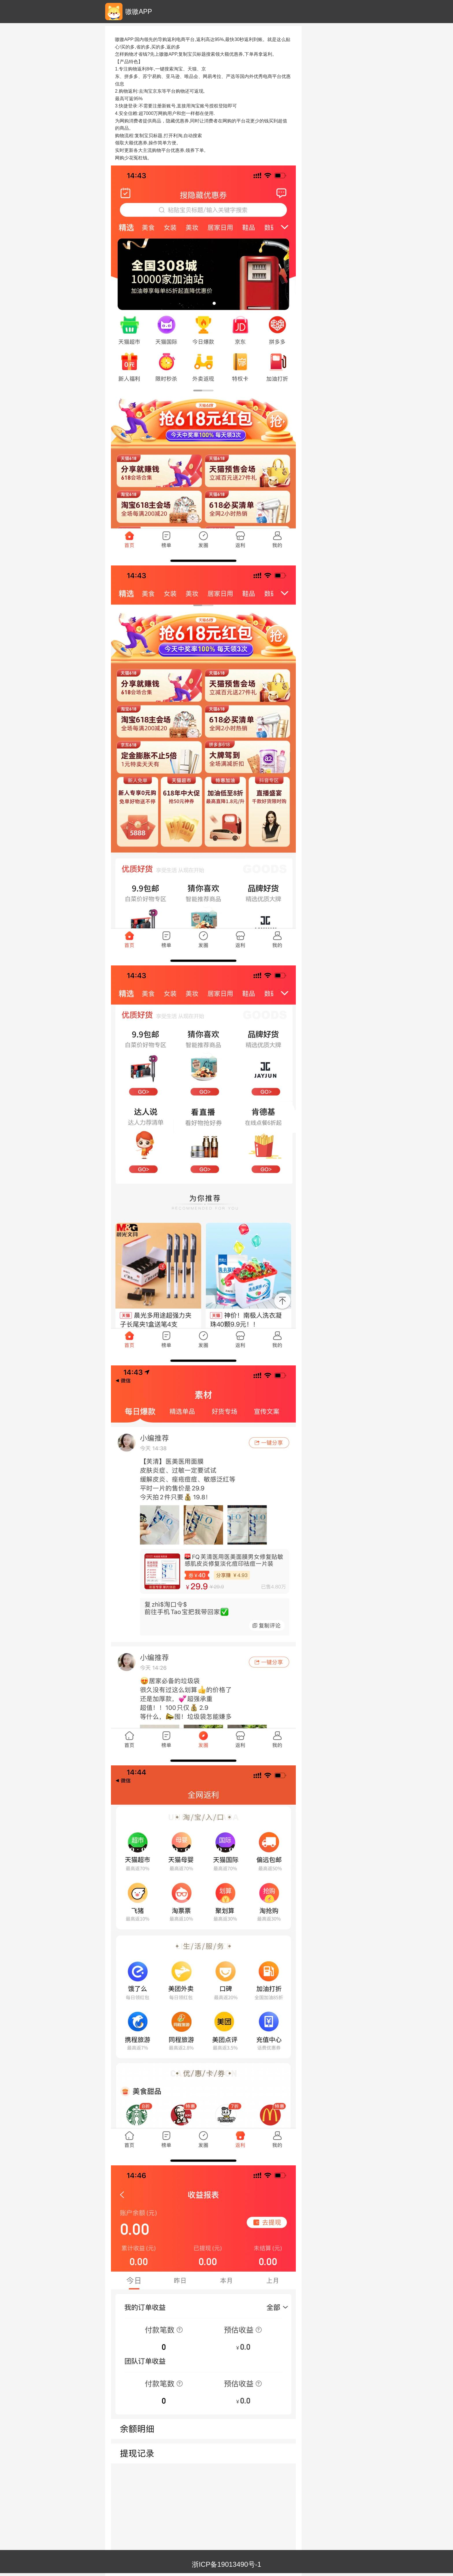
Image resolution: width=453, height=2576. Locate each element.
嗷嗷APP (138, 11)
